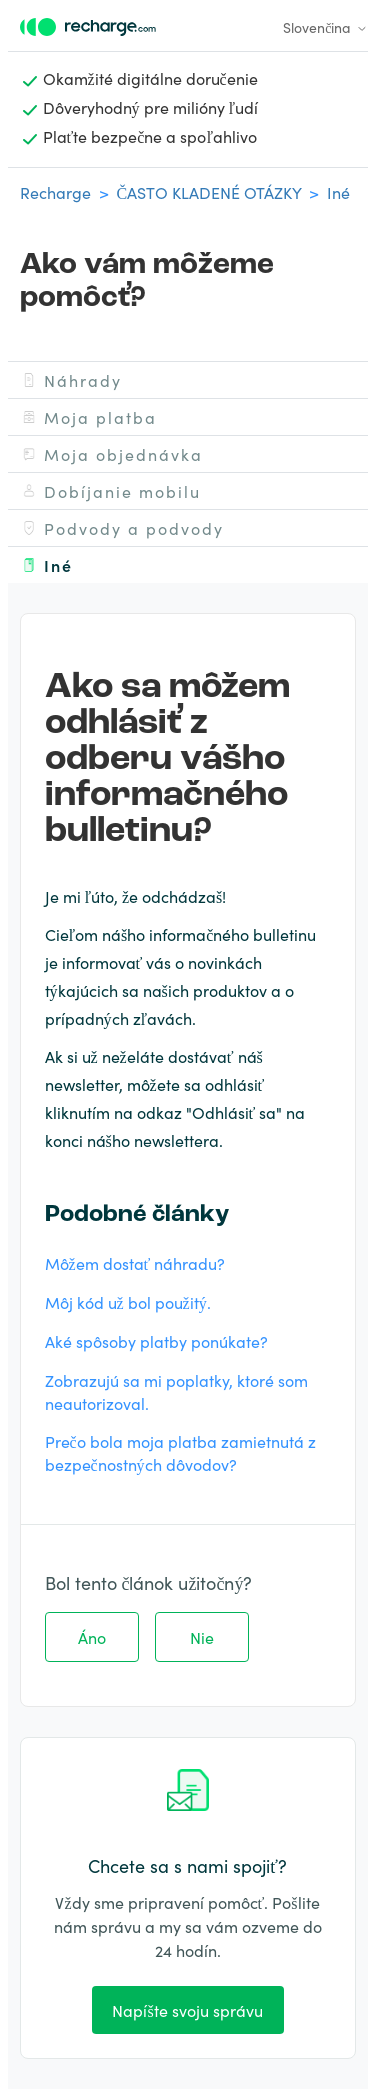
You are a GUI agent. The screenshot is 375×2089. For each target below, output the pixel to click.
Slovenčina (325, 27)
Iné (338, 192)
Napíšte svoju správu (187, 2010)
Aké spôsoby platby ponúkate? (156, 1341)
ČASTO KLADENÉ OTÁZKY (209, 192)
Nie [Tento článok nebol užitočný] (202, 1637)
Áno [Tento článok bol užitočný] (92, 1637)
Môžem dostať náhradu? (135, 1263)
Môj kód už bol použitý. (128, 1302)
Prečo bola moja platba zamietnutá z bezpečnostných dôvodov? (180, 1452)
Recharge (55, 192)
